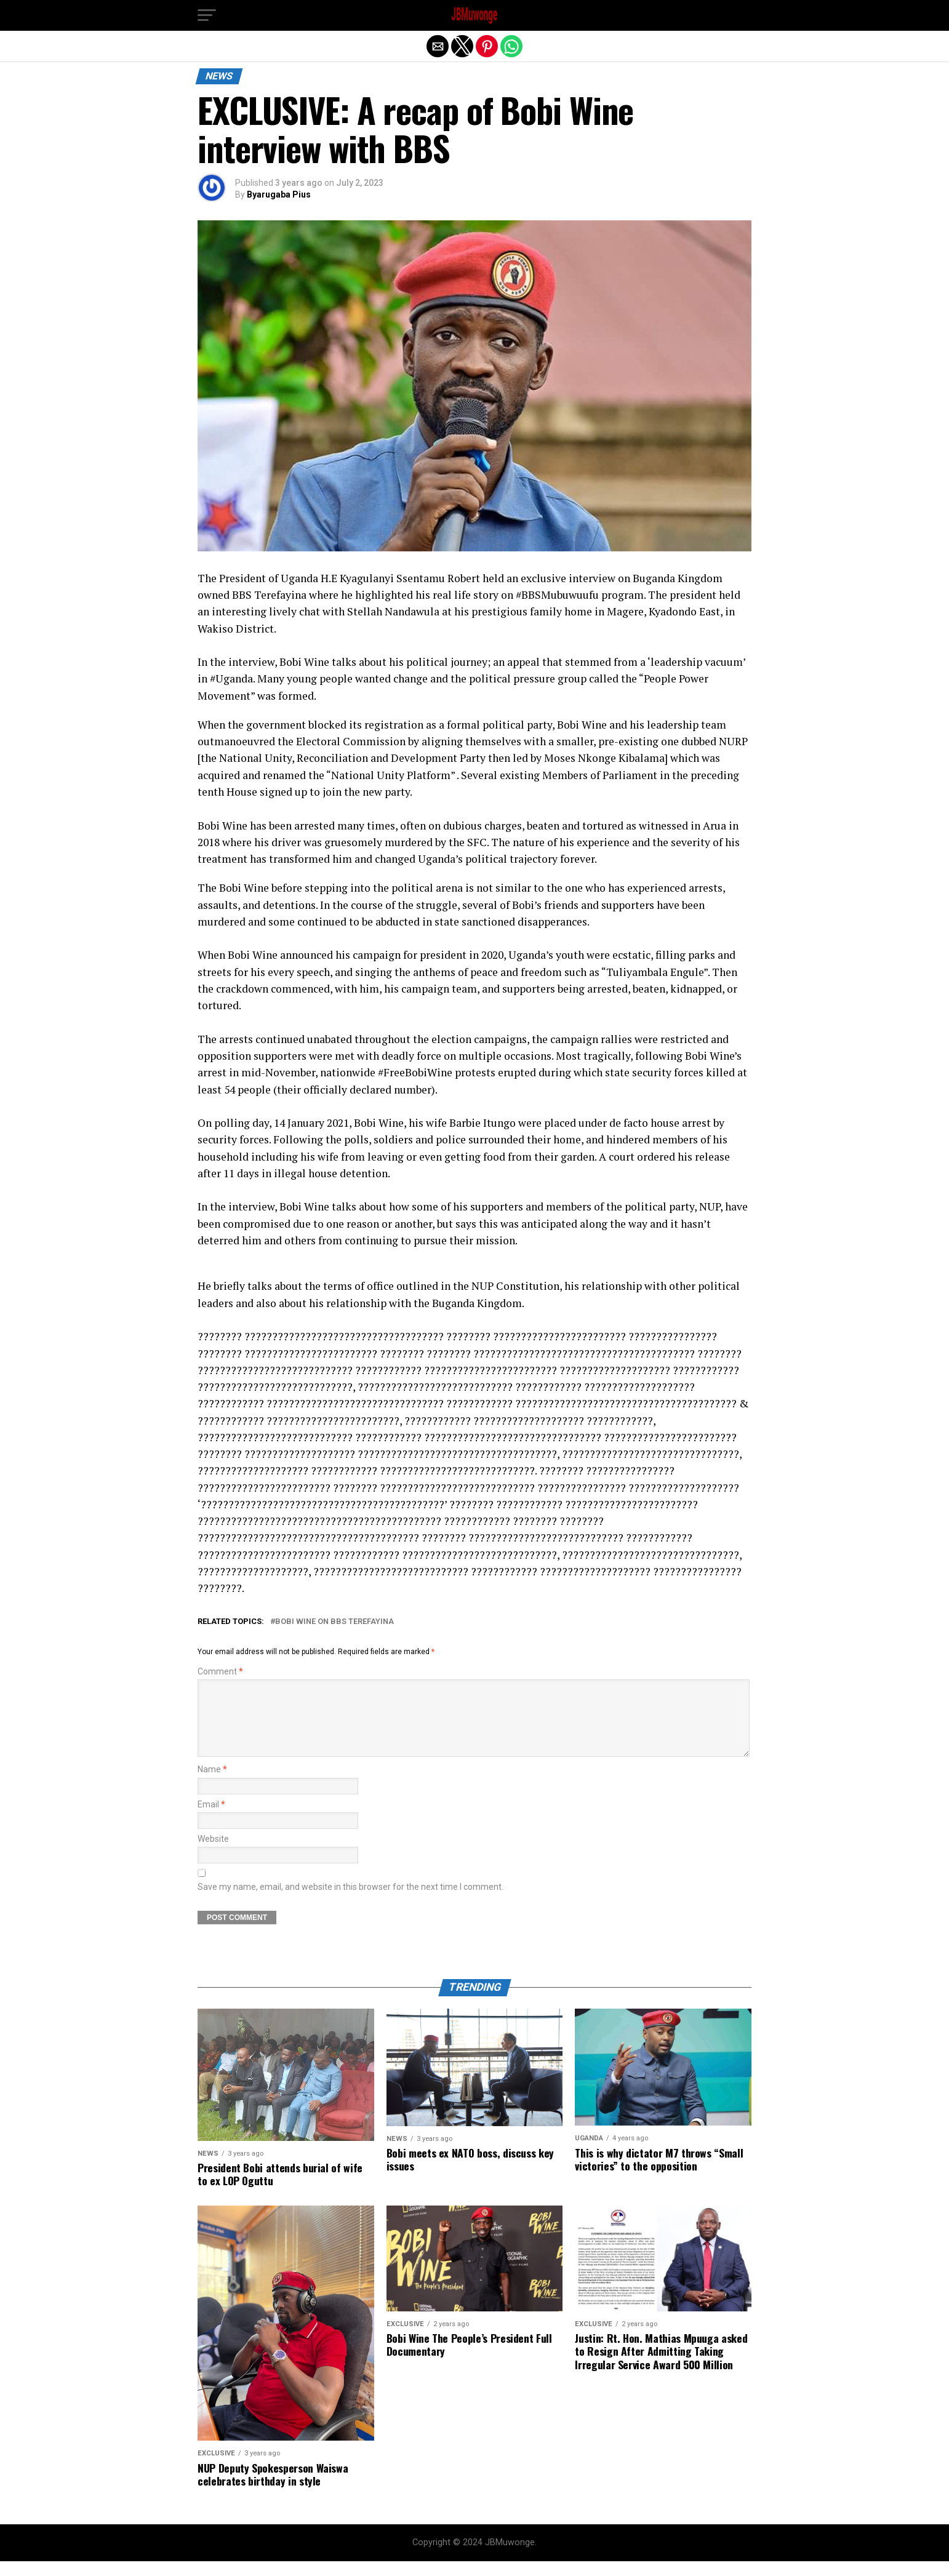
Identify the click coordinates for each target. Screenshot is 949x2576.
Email (211, 1819)
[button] (207, 15)
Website (213, 1853)
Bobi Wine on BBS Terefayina (334, 1622)
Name (212, 1784)
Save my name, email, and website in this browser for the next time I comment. (350, 1901)
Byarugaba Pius (279, 194)
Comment (220, 1671)
